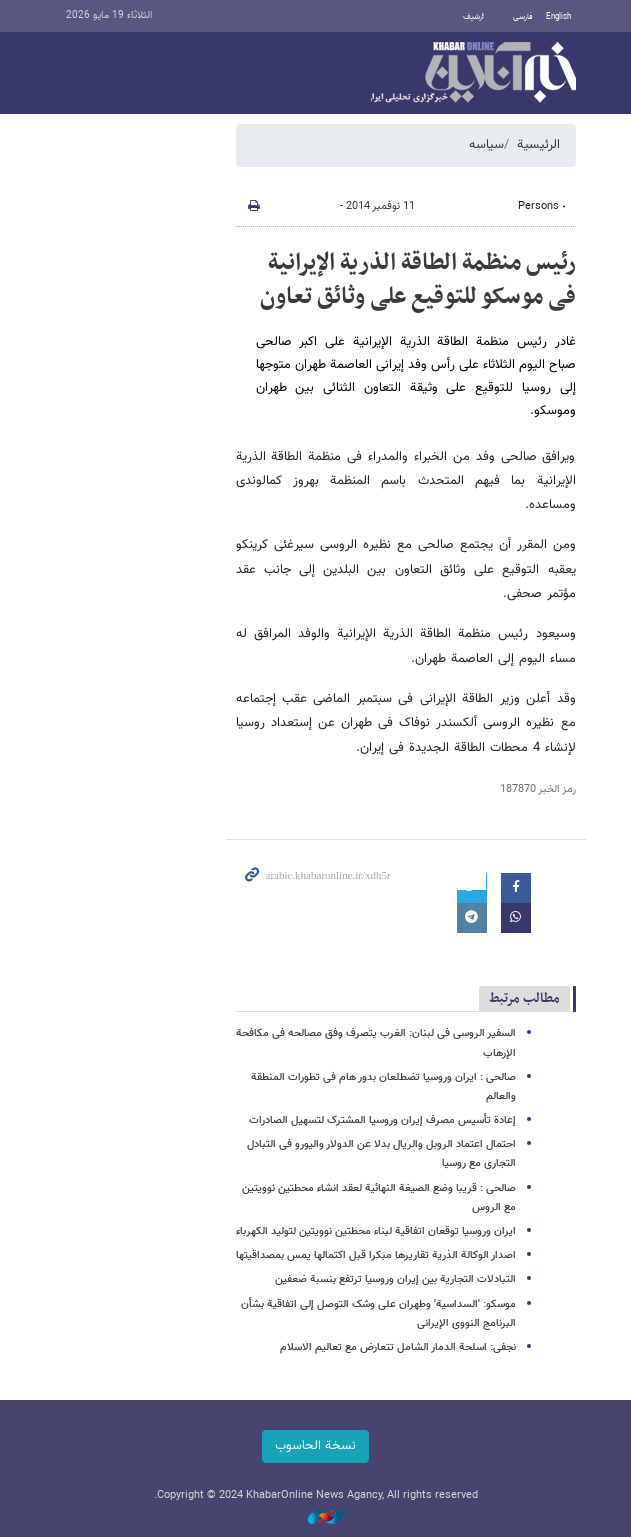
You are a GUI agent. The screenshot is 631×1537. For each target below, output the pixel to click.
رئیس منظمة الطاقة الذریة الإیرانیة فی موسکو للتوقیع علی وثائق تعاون (418, 280)
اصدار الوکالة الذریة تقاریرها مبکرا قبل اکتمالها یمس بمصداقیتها (376, 1255)
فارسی (523, 17)
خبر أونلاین (473, 74)
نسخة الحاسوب (315, 1446)
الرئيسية (538, 145)
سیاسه (486, 145)
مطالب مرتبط (524, 998)
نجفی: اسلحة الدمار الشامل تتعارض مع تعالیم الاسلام (398, 1347)
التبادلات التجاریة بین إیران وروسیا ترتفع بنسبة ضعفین (395, 1279)
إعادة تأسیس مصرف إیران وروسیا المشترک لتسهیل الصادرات (382, 1120)
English (558, 17)
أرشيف (473, 17)
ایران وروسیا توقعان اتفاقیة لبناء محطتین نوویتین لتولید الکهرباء (376, 1231)
